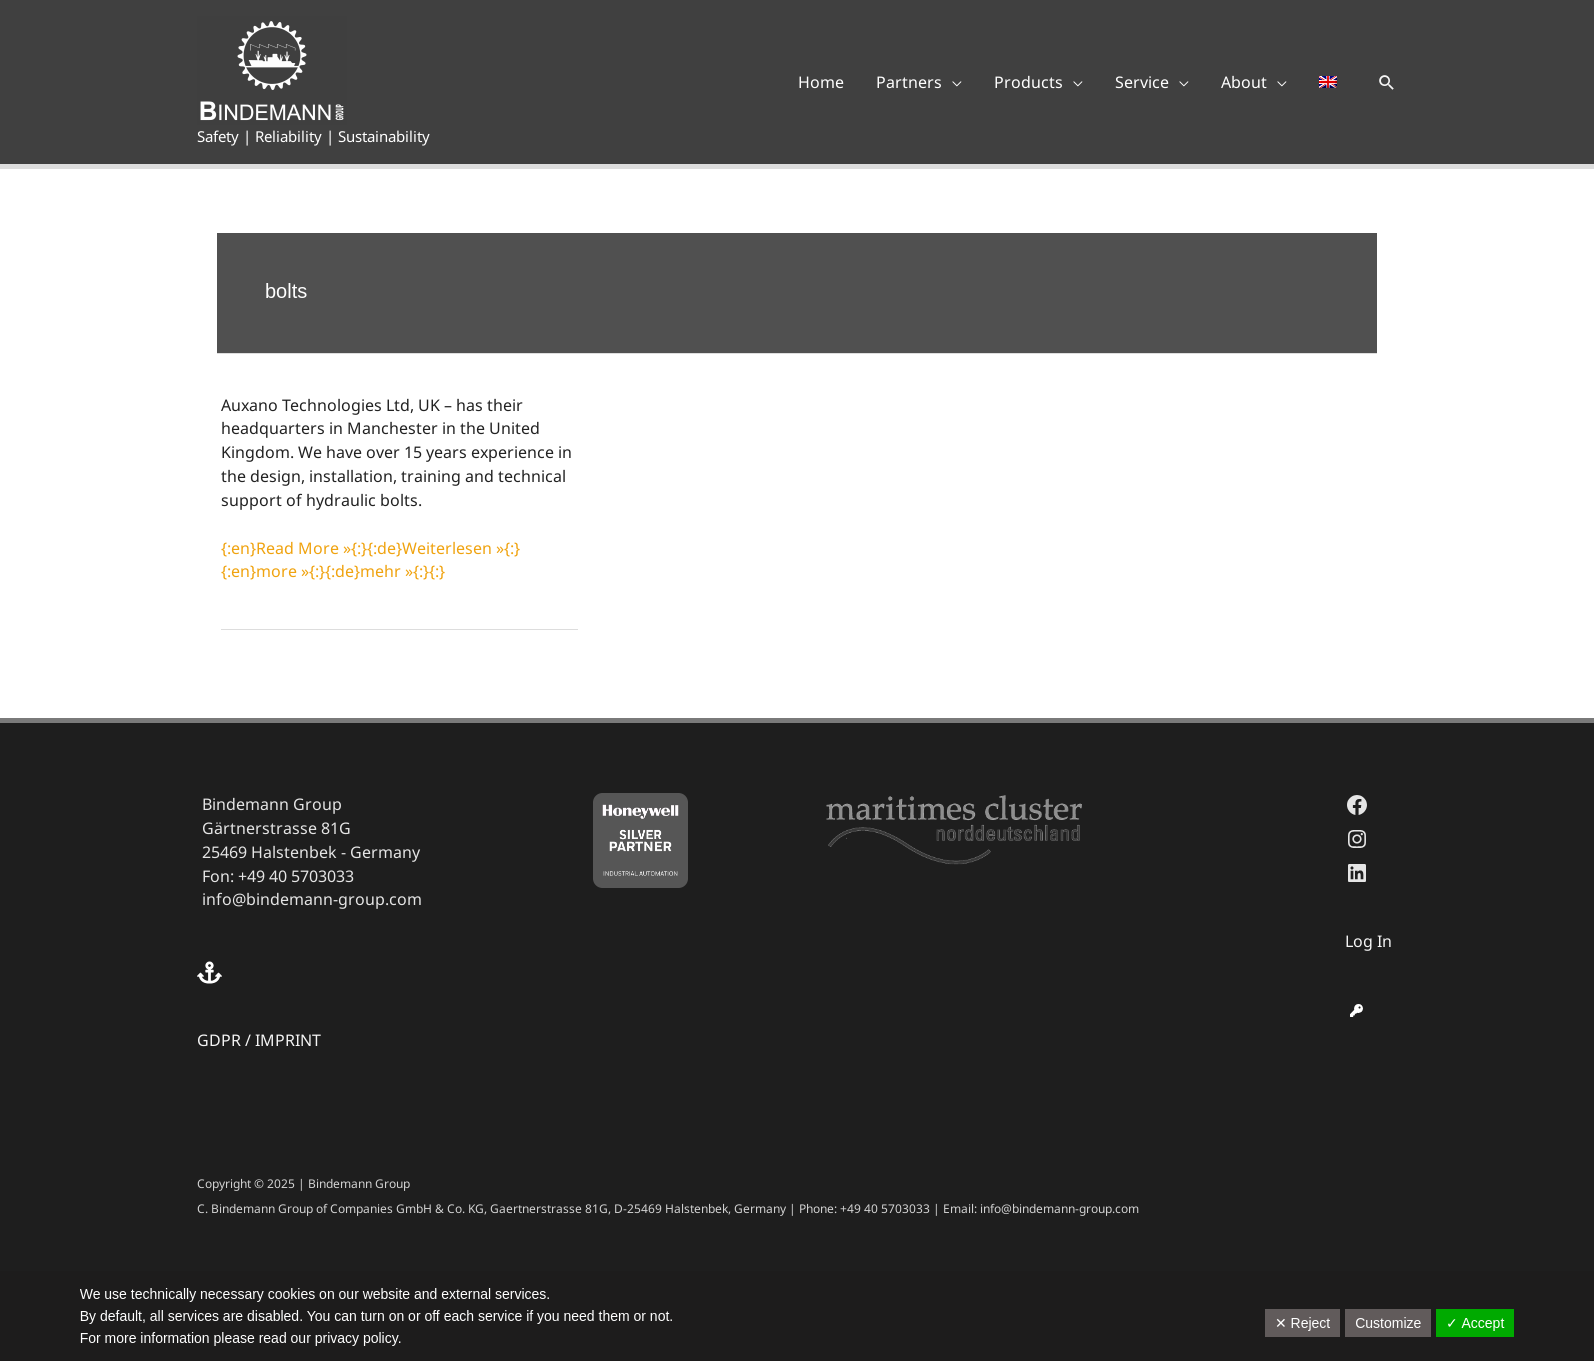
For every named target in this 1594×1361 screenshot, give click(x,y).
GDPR (219, 1040)
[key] (1356, 1010)
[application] (952, 82)
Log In (1368, 941)
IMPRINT (288, 1040)
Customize (1388, 1323)
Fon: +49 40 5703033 (278, 876)
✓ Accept (1475, 1323)
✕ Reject (1303, 1323)
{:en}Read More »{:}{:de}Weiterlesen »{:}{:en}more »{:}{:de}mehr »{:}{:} (370, 560)
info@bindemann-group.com (312, 899)
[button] (1387, 82)
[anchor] (212, 972)
